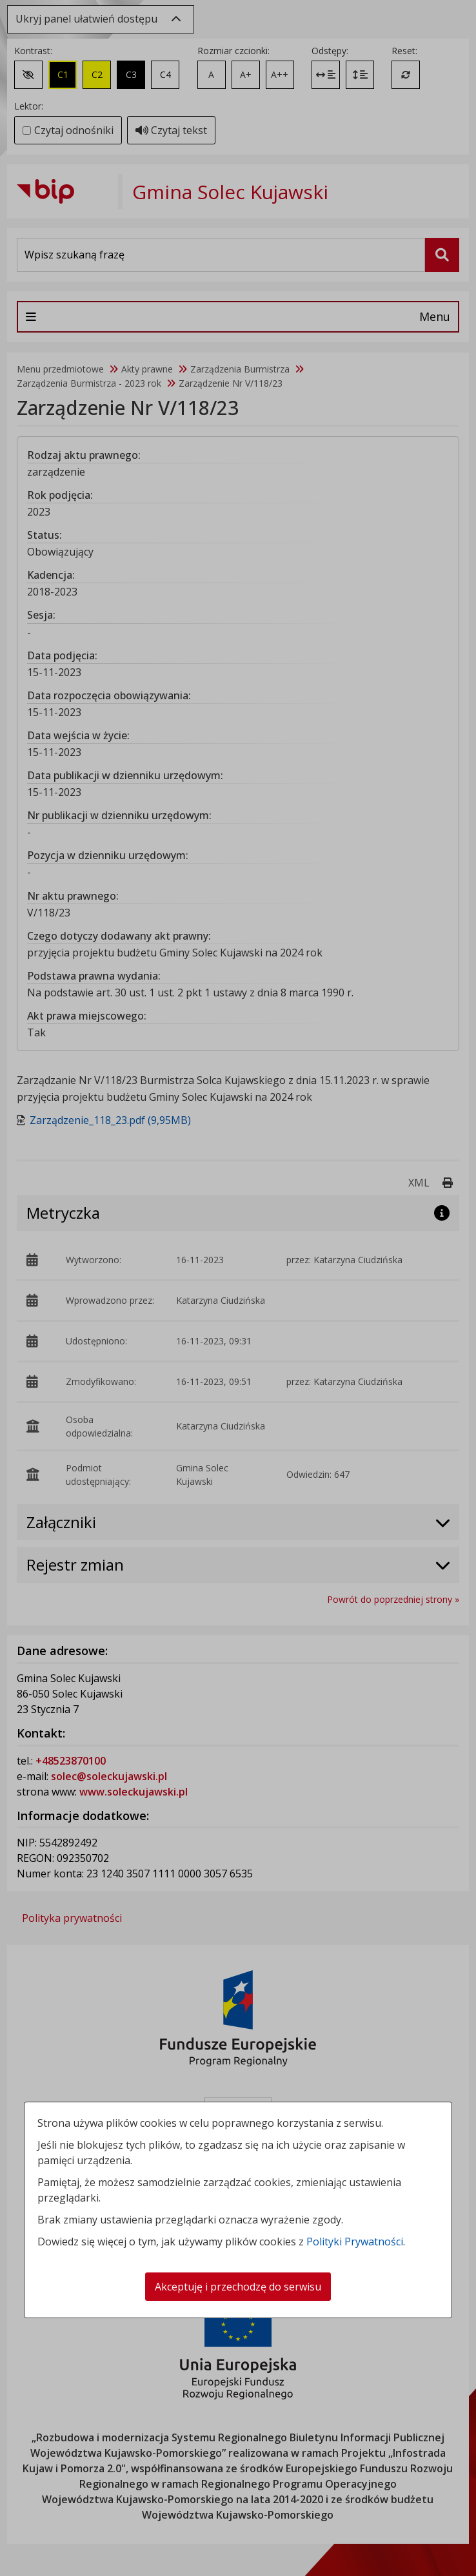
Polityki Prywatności (354, 2241)
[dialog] (238, 1288)
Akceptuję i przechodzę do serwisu (238, 2287)
